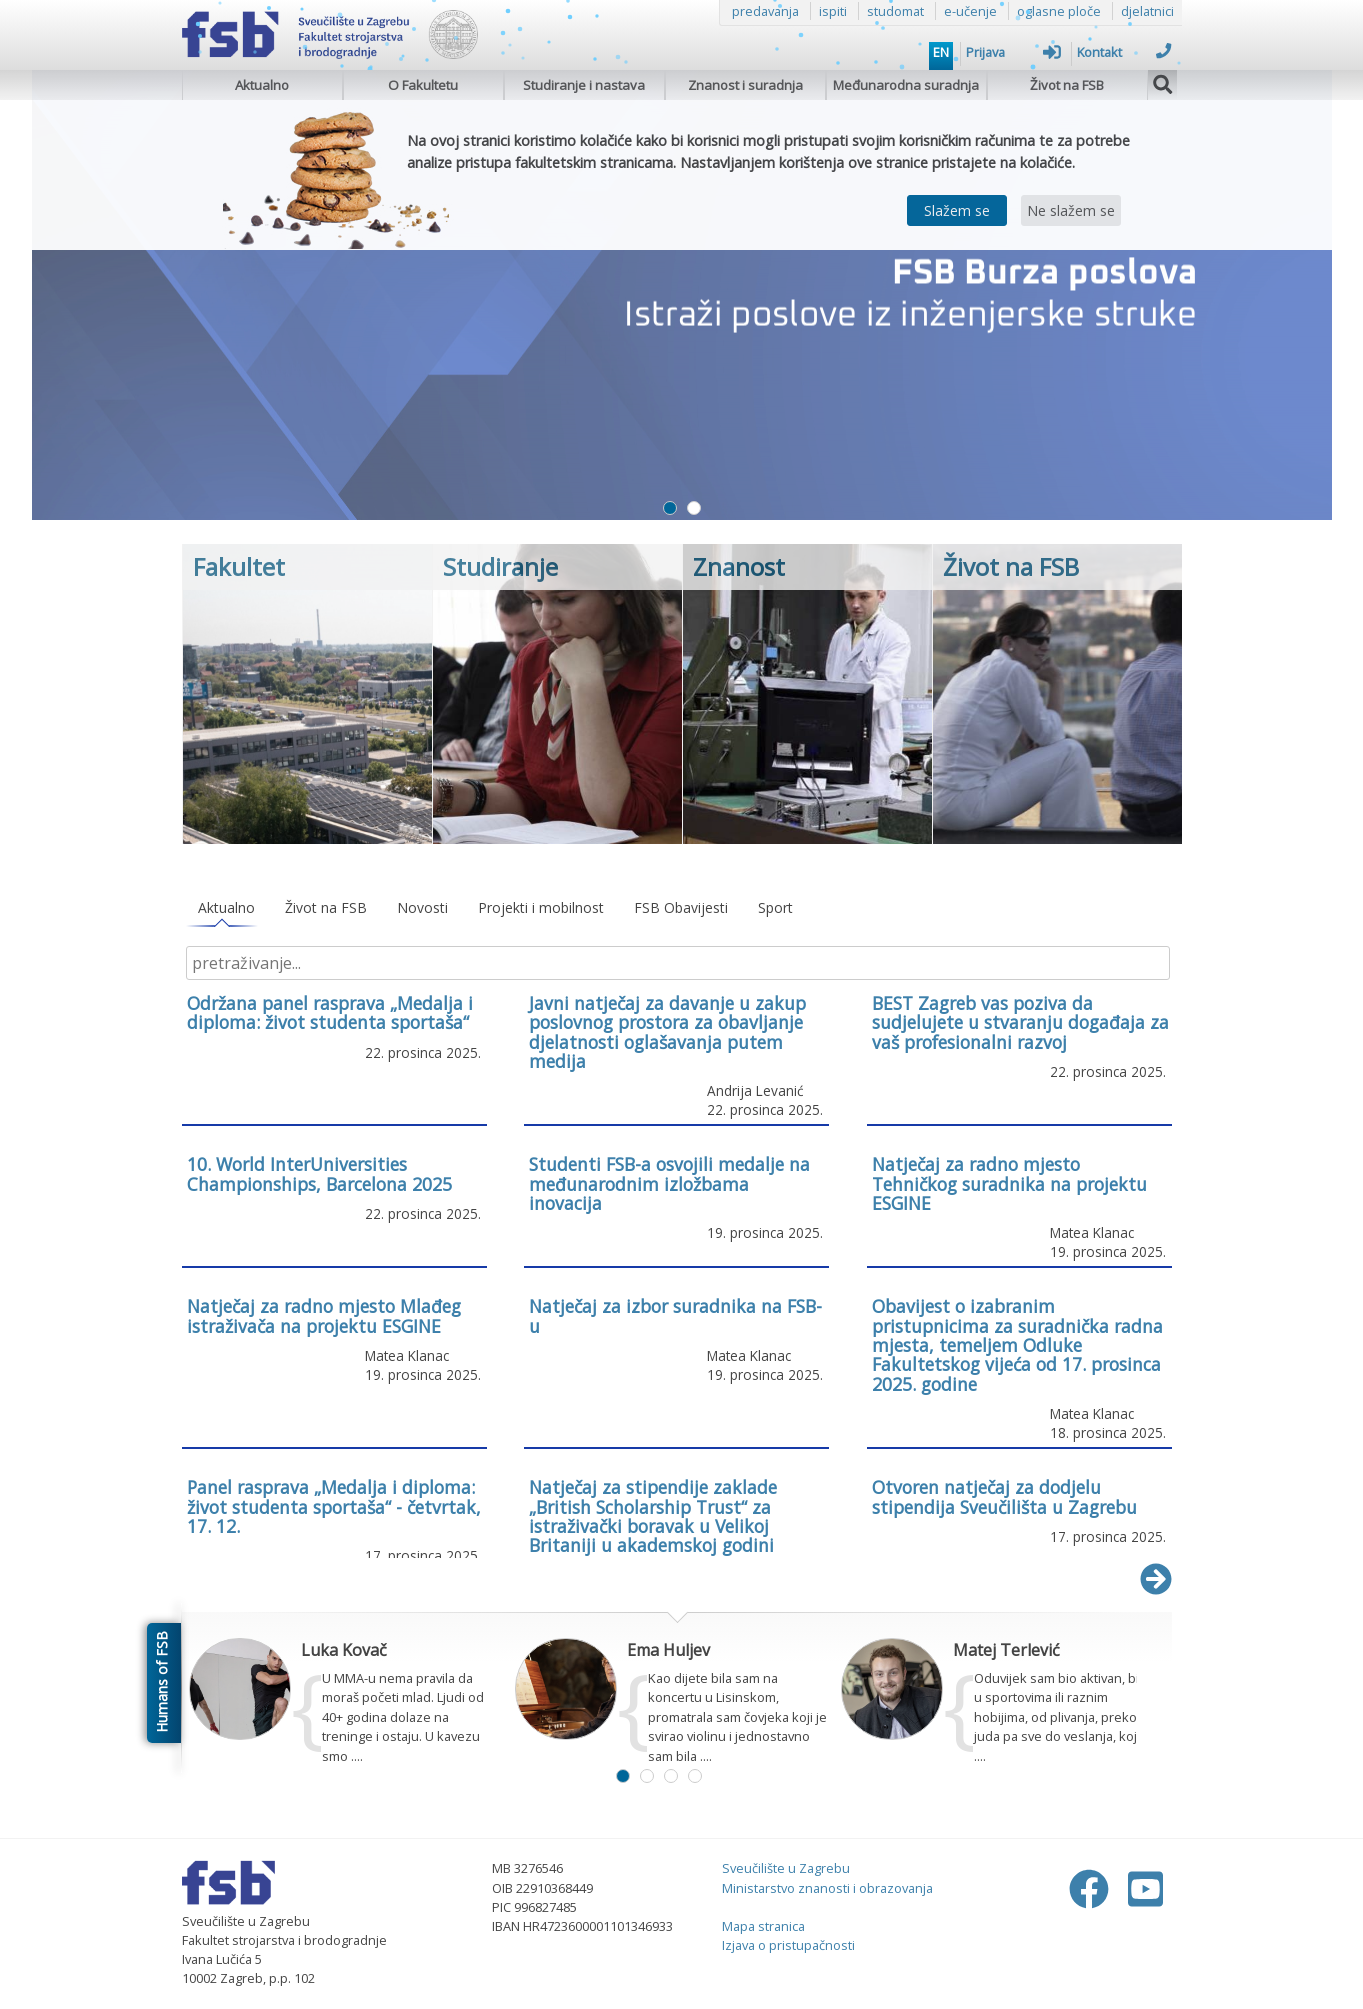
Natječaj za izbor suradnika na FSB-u (675, 1315)
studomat (895, 11)
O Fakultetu (423, 85)
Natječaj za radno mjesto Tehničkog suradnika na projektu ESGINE (1009, 1183)
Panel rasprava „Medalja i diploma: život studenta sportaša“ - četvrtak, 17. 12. (334, 1506)
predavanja (765, 11)
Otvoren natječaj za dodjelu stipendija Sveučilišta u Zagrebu (1004, 1496)
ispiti (833, 11)
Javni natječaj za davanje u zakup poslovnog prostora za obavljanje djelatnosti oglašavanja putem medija (667, 1032)
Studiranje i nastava (584, 85)
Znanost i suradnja (745, 85)
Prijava (1013, 52)
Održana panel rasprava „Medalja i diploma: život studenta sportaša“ (330, 1012)
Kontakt (1124, 52)
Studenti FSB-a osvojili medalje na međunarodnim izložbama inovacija (669, 1183)
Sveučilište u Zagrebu (786, 1868)
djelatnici (1147, 11)
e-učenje (970, 11)
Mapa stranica (763, 1926)
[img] (1163, 82)
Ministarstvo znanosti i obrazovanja (827, 1888)
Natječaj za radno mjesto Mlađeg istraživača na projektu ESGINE (324, 1315)
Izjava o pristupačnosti (788, 1945)
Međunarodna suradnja (906, 85)
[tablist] (677, 908)
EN (941, 52)
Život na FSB (1067, 85)
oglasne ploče (1059, 11)
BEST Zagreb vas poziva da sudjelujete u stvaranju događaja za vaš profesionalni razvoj (1020, 1022)
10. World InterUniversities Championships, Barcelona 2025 (319, 1173)
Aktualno (262, 85)
